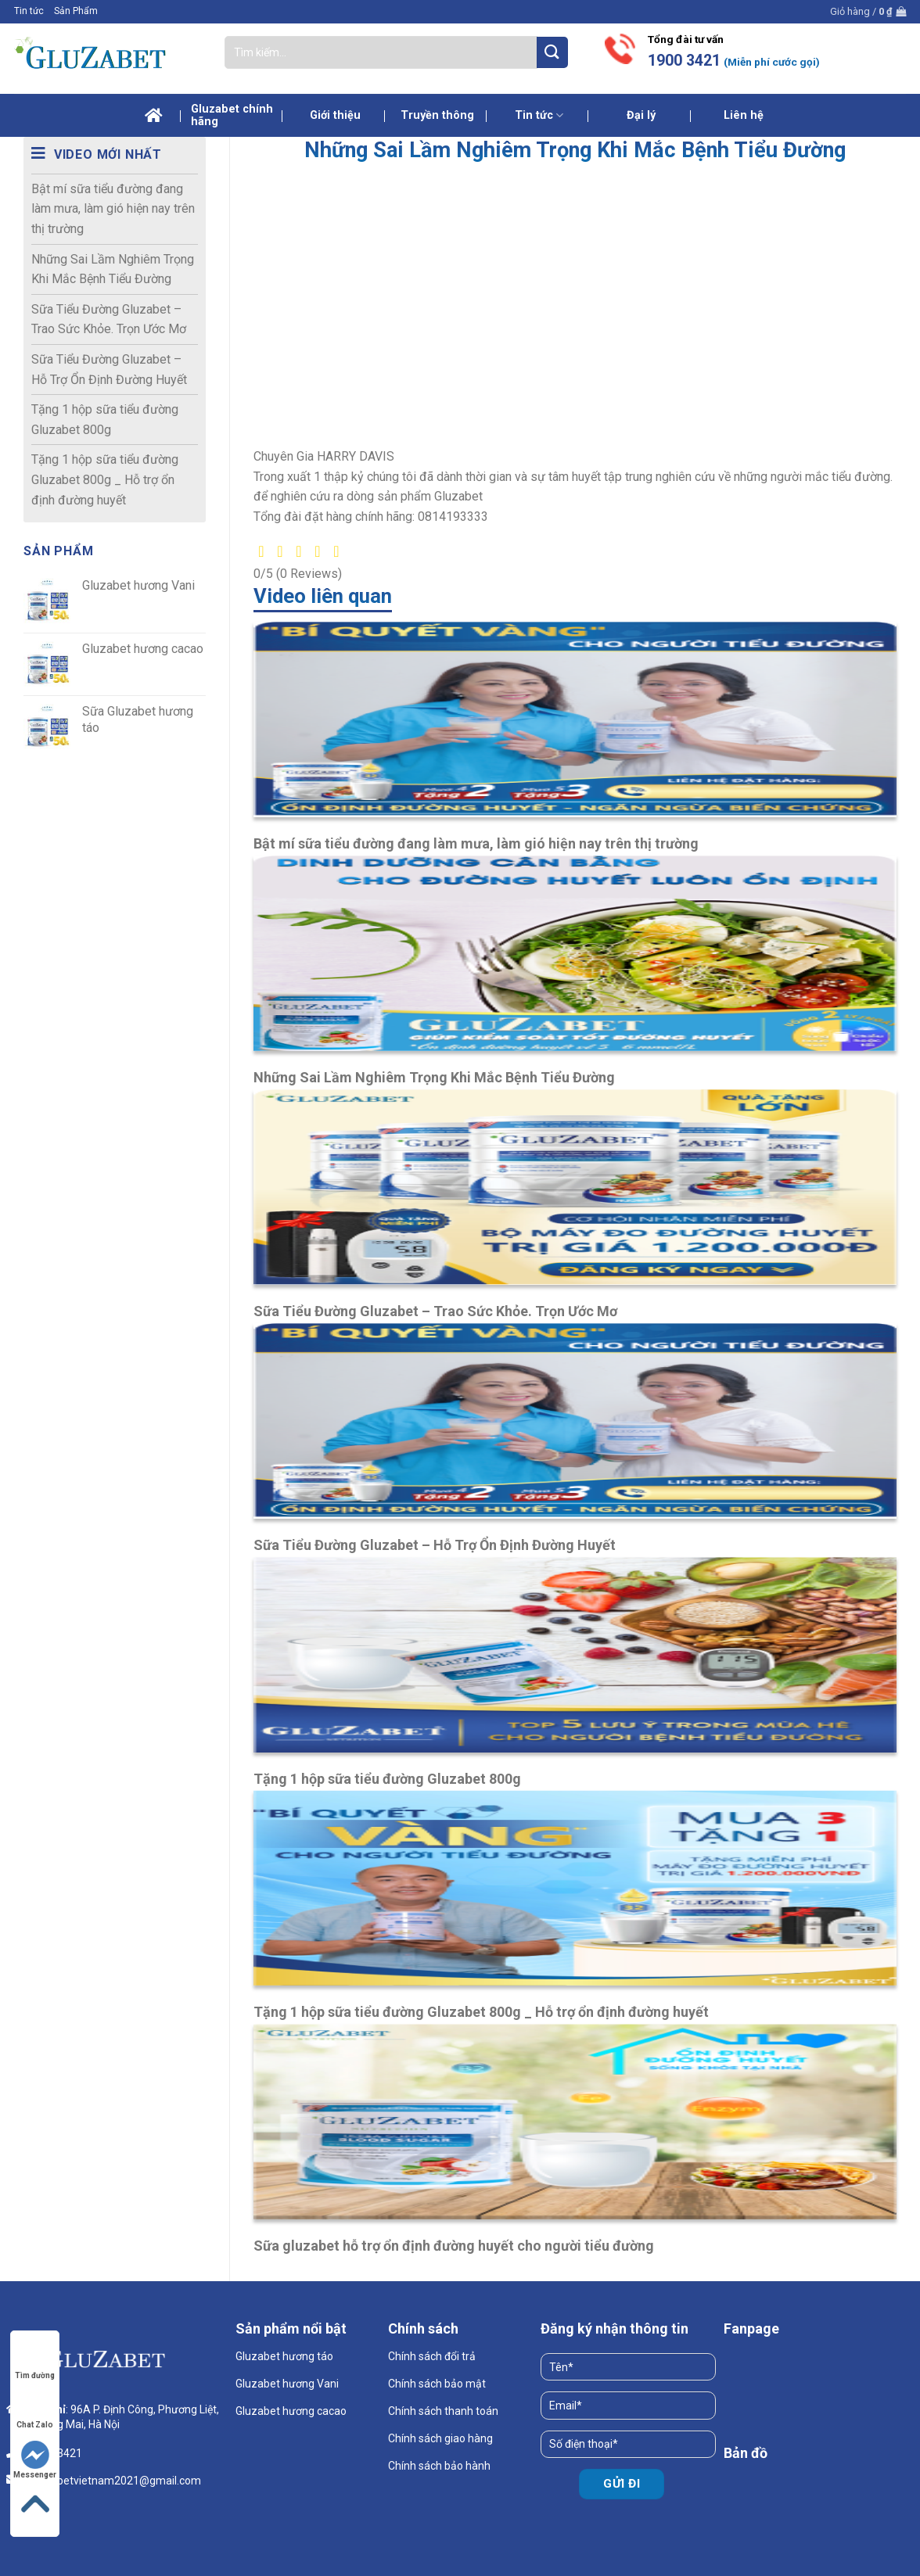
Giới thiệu (335, 115)
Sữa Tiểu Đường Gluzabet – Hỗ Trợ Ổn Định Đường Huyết (109, 369)
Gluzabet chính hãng (232, 115)
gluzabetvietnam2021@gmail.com (115, 2480)
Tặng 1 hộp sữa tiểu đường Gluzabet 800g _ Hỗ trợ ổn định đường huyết (104, 479)
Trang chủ (154, 116)
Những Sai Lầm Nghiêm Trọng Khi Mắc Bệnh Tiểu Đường (112, 269)
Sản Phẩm (76, 10)
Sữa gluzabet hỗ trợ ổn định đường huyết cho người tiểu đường (453, 2245)
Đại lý (641, 115)
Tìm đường (35, 2360)
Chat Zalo (34, 2410)
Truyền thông (437, 115)
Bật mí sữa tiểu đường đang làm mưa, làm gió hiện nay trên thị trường (113, 208)
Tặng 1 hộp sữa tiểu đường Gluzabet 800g (104, 419)
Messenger (34, 2460)
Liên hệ (744, 115)
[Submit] (552, 52)
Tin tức (29, 10)
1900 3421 (684, 61)
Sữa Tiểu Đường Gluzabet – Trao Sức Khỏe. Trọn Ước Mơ (108, 319)
